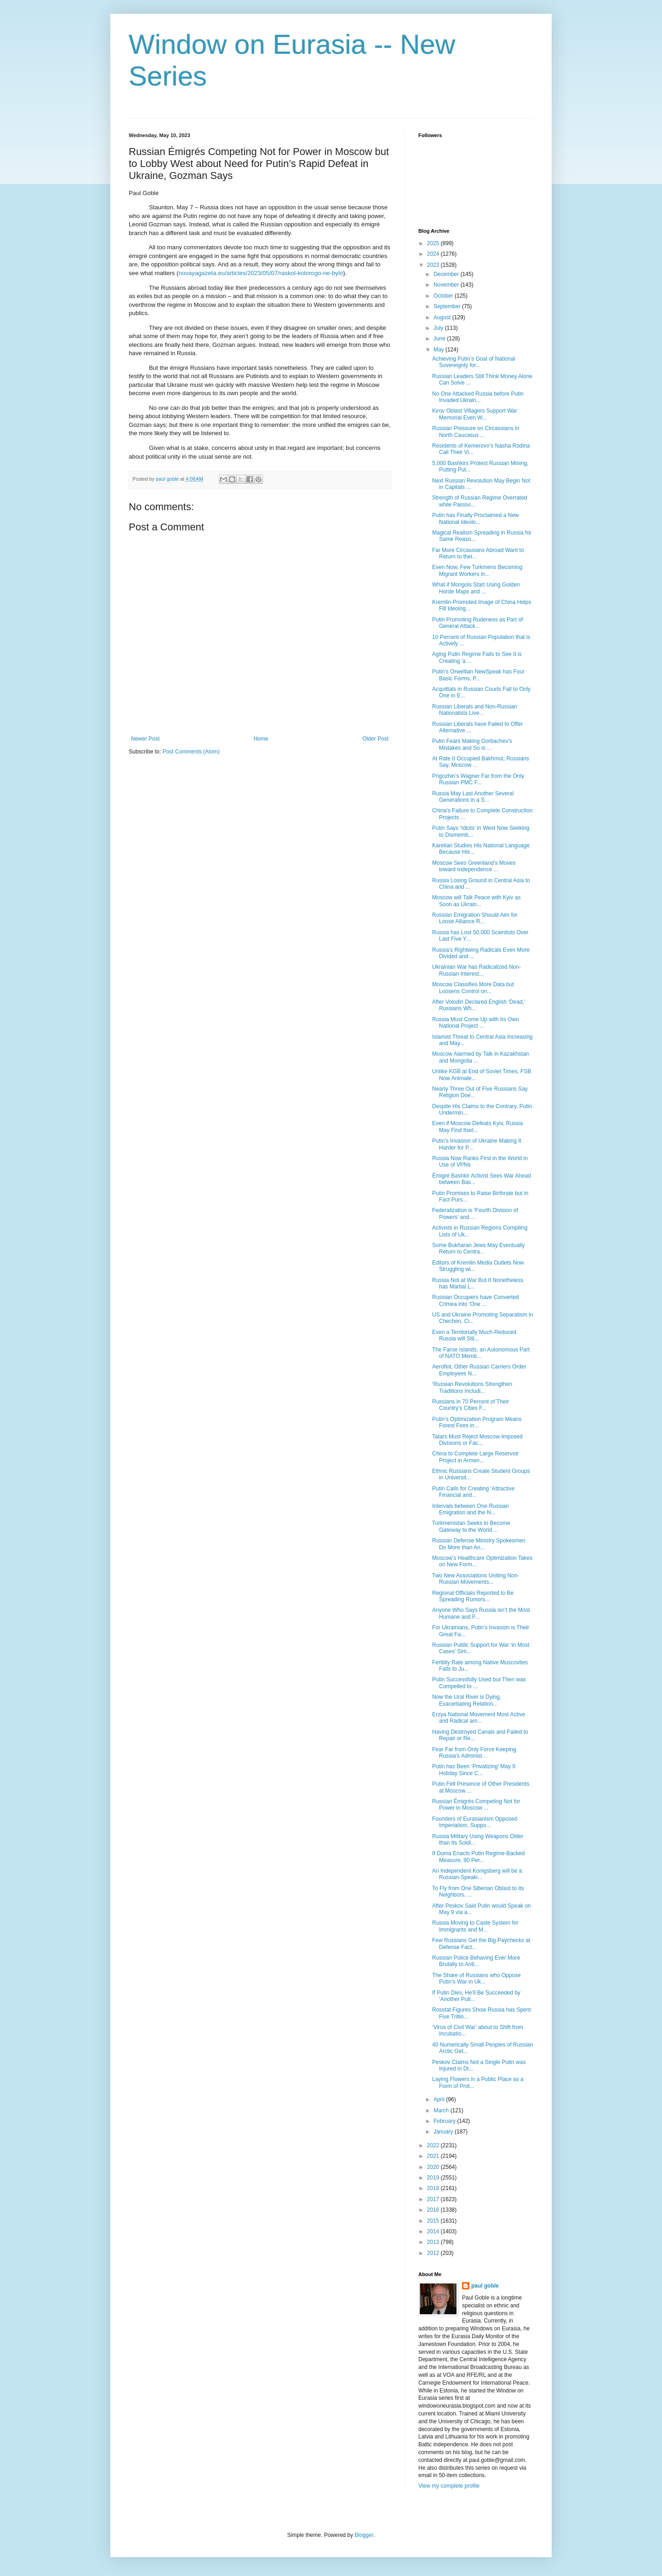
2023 (434, 265)
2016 (434, 2210)
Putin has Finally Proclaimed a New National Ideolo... (475, 518)
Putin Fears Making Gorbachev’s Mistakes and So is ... (472, 744)
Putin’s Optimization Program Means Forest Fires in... (477, 1422)
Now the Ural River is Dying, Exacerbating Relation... (466, 1700)
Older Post (375, 739)
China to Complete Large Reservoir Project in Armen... (475, 1456)
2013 (434, 2242)
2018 (434, 2188)
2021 (434, 2156)
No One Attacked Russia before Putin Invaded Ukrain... (478, 397)
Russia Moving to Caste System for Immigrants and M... (475, 1926)
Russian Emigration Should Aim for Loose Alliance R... (474, 918)
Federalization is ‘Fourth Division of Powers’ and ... (475, 1213)
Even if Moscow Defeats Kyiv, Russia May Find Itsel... (477, 1126)
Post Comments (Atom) (191, 751)
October (444, 296)
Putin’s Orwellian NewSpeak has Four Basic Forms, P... (478, 674)
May (439, 349)
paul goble (485, 2286)
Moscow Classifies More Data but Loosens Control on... (473, 987)
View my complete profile (448, 2486)
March (442, 2110)
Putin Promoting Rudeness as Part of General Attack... (477, 622)
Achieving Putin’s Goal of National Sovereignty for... (473, 362)
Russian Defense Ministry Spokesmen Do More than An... (478, 1543)
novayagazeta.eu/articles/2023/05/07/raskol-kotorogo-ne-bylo (260, 273)
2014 (434, 2231)
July (439, 328)
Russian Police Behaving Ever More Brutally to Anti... (476, 1961)
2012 (434, 2253)
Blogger (363, 2535)
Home (261, 739)
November (447, 285)
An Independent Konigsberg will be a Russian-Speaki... (477, 1874)
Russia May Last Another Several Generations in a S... (473, 796)
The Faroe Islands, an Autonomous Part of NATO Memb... (481, 1352)
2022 (434, 2145)
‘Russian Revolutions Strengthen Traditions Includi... (472, 1387)
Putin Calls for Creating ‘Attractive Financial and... (473, 1491)
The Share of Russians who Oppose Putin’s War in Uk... (476, 1978)
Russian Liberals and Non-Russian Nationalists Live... (474, 709)
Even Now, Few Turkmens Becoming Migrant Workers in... (477, 570)
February (445, 2121)
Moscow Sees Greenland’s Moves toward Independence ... (473, 866)
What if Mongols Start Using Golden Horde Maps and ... (476, 587)
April (440, 2099)
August (443, 317)
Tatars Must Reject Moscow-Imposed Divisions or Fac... (477, 1439)
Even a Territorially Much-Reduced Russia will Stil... (474, 1335)
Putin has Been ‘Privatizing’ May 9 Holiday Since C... (473, 1769)
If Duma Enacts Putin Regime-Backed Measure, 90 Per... (478, 1856)
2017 (434, 2199)
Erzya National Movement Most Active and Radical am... (478, 1717)
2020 (434, 2167)
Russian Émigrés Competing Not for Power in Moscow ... (476, 1804)
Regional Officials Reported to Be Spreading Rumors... (473, 1596)
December (447, 274)
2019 (434, 2177)
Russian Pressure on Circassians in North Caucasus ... (475, 431)
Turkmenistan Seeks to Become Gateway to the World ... (471, 1526)
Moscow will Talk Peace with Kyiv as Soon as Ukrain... (476, 900)
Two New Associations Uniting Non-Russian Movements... (475, 1578)
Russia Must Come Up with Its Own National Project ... (475, 1022)
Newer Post (145, 739)
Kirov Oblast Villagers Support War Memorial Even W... (474, 414)
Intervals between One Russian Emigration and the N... (470, 1509)
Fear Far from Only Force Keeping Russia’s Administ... (474, 1752)
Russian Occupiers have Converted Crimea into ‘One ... (475, 1300)
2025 (434, 243)
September (448, 306)
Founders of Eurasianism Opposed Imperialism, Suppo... (474, 1822)
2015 (434, 2221)
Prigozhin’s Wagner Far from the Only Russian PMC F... (478, 779)
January (444, 2131)
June (440, 338)
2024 (434, 254)
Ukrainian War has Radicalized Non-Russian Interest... (476, 970)
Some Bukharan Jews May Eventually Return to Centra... (478, 1248)
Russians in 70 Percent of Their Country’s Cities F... (470, 1404)
